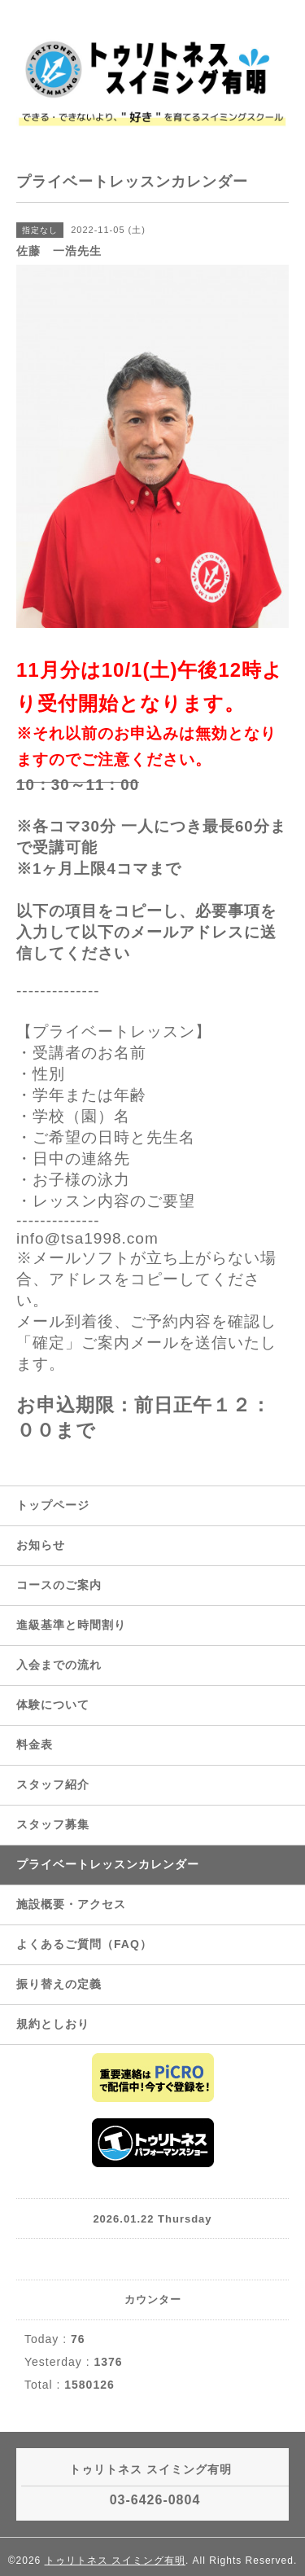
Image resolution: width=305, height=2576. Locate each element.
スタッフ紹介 (52, 1784)
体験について (52, 1704)
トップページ (52, 1505)
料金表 (34, 1744)
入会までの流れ (59, 1664)
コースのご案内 (59, 1584)
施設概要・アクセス (71, 1904)
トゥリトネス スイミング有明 (115, 2560)
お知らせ (40, 1544)
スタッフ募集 (52, 1824)
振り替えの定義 (59, 1983)
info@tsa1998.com (87, 1238)
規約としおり (52, 2023)
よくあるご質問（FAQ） (84, 1944)
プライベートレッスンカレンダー (107, 1864)
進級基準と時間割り (71, 1624)
